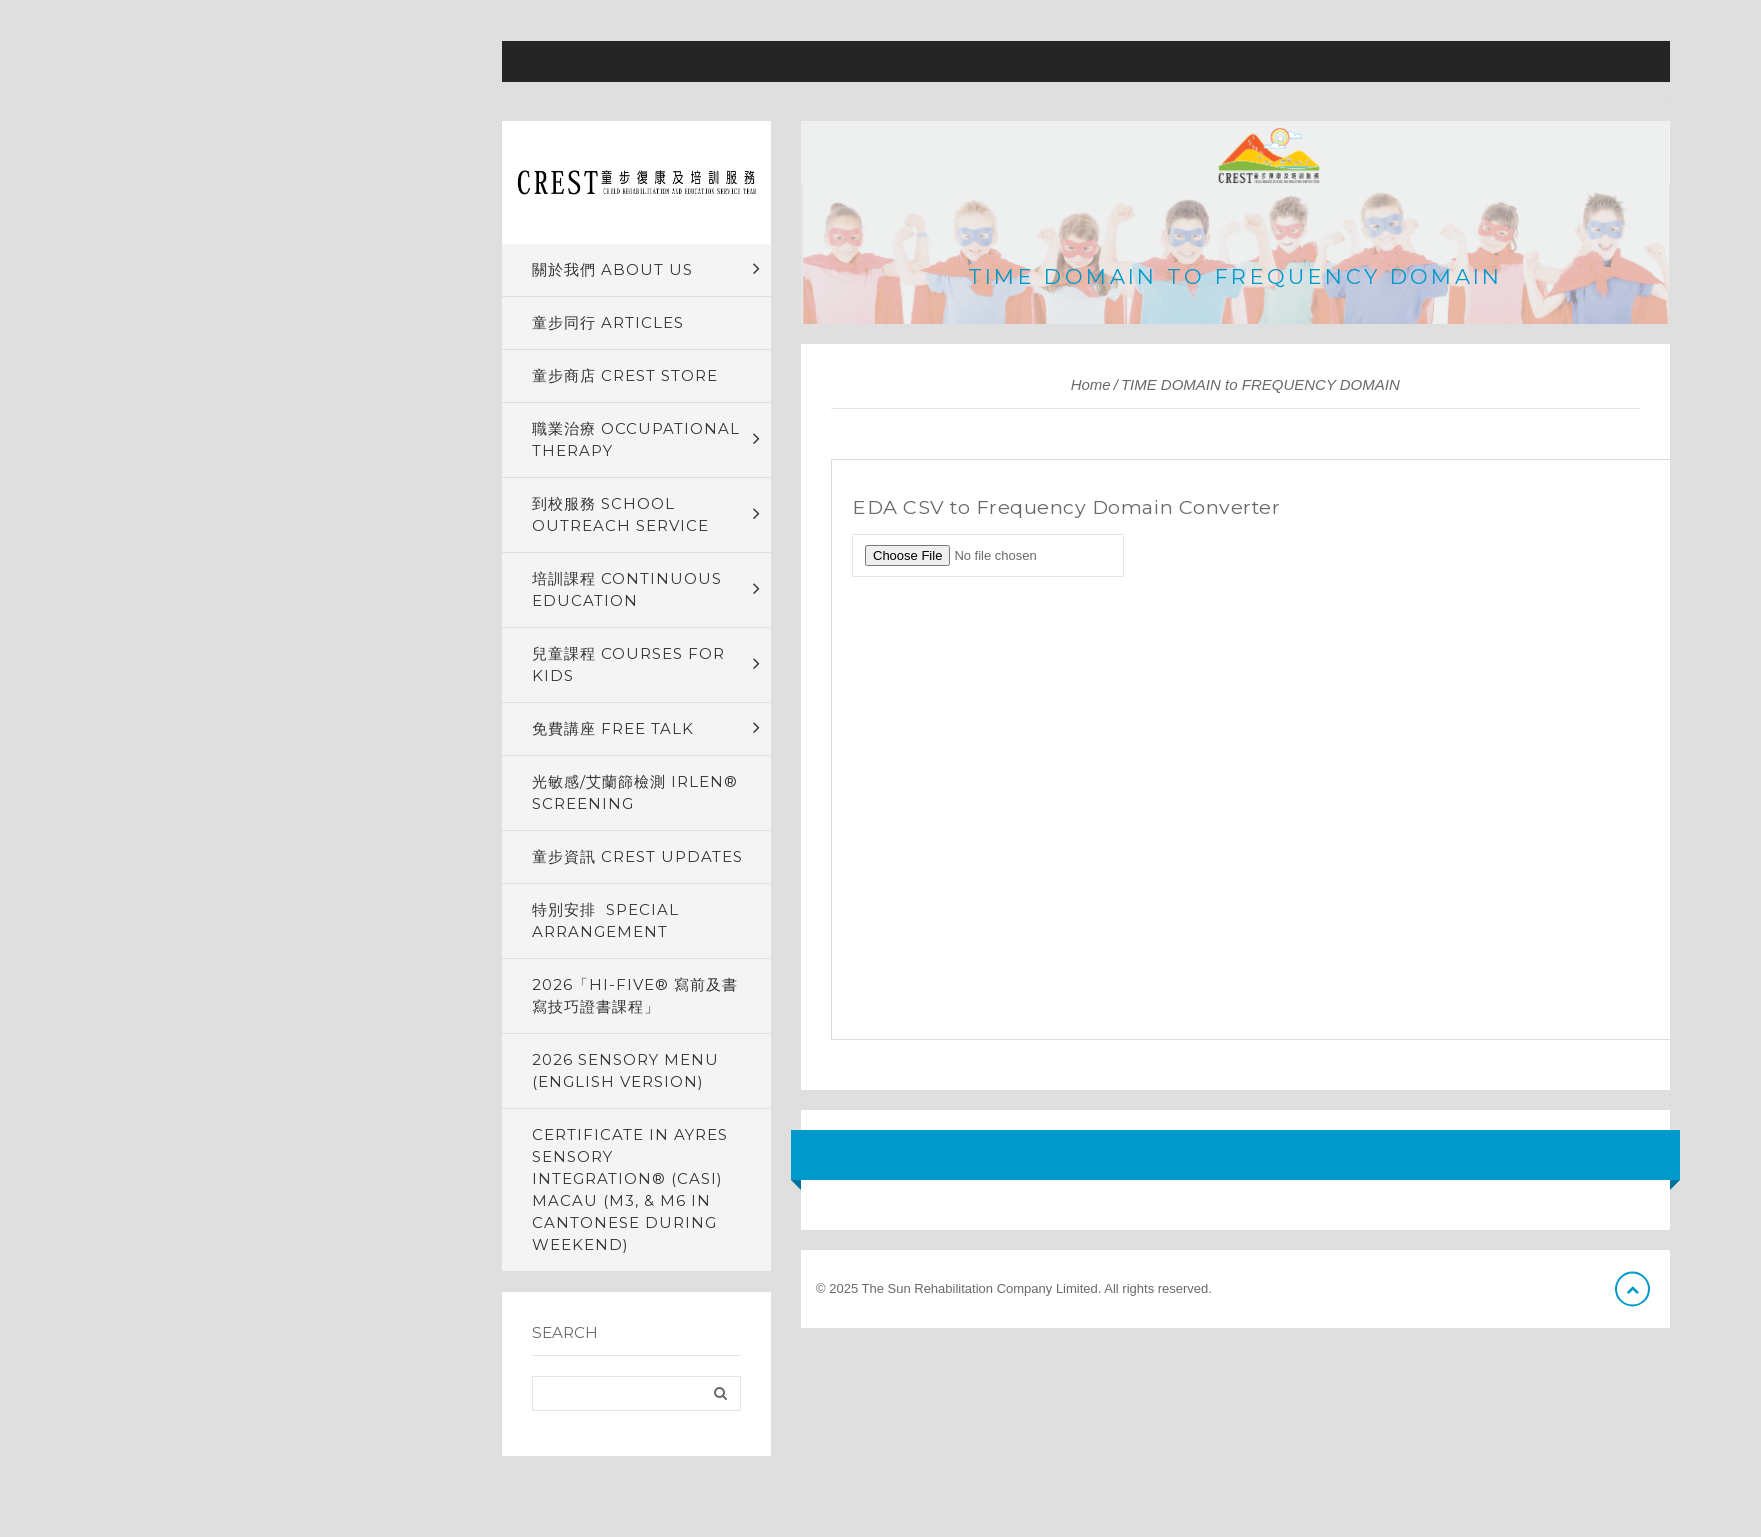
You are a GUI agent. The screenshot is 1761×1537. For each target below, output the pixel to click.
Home (1091, 384)
